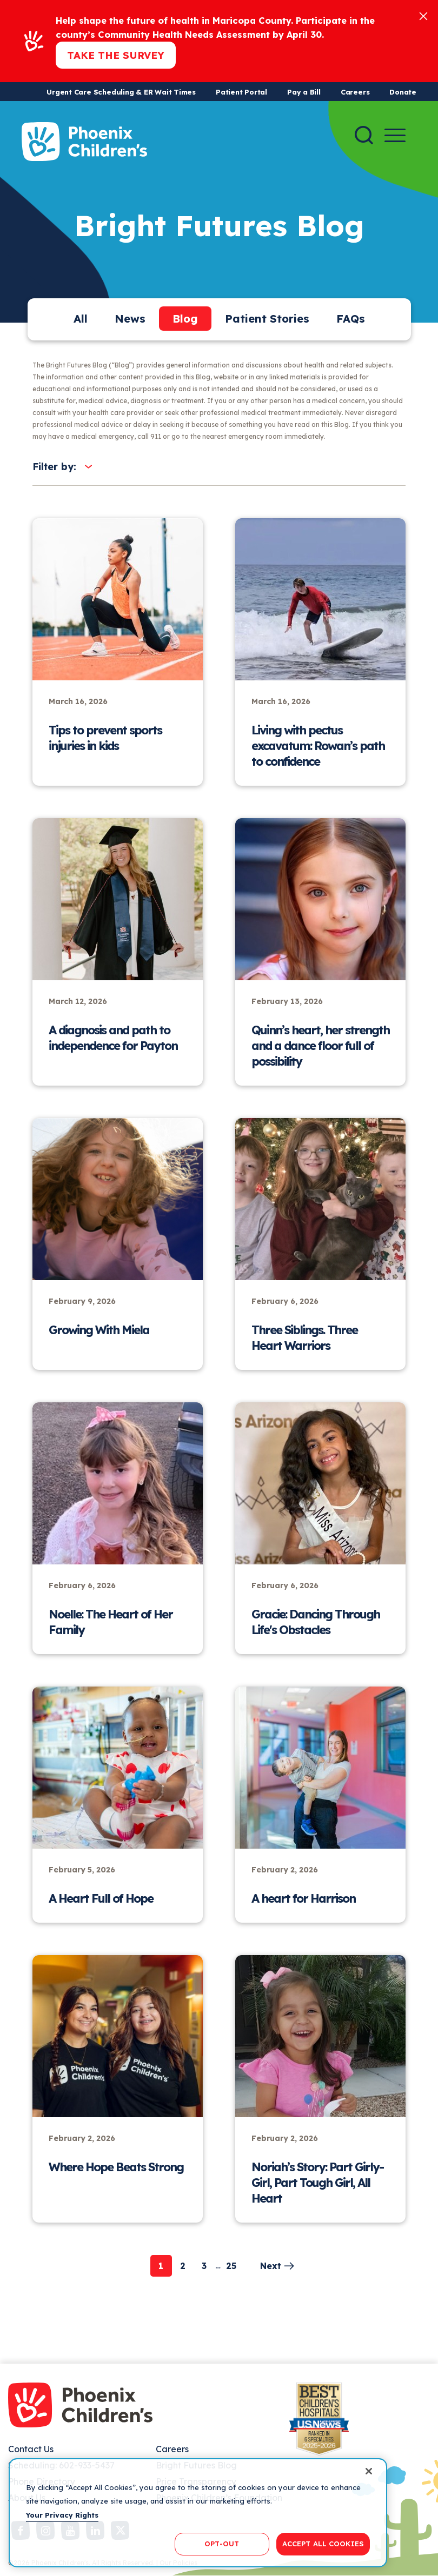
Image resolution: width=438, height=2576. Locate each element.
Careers (355, 92)
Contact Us (31, 2449)
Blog (185, 318)
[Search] (363, 135)
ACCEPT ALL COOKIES (323, 2543)
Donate (402, 92)
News (130, 318)
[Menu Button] (395, 135)
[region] (198, 2512)
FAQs (350, 318)
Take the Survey (115, 55)
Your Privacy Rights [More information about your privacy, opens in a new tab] (62, 2515)
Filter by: (54, 466)
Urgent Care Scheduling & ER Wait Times (121, 92)
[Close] (423, 15)
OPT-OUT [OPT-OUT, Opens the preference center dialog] (221, 2543)
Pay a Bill (304, 92)
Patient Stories (267, 318)
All (81, 318)
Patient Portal (241, 92)
